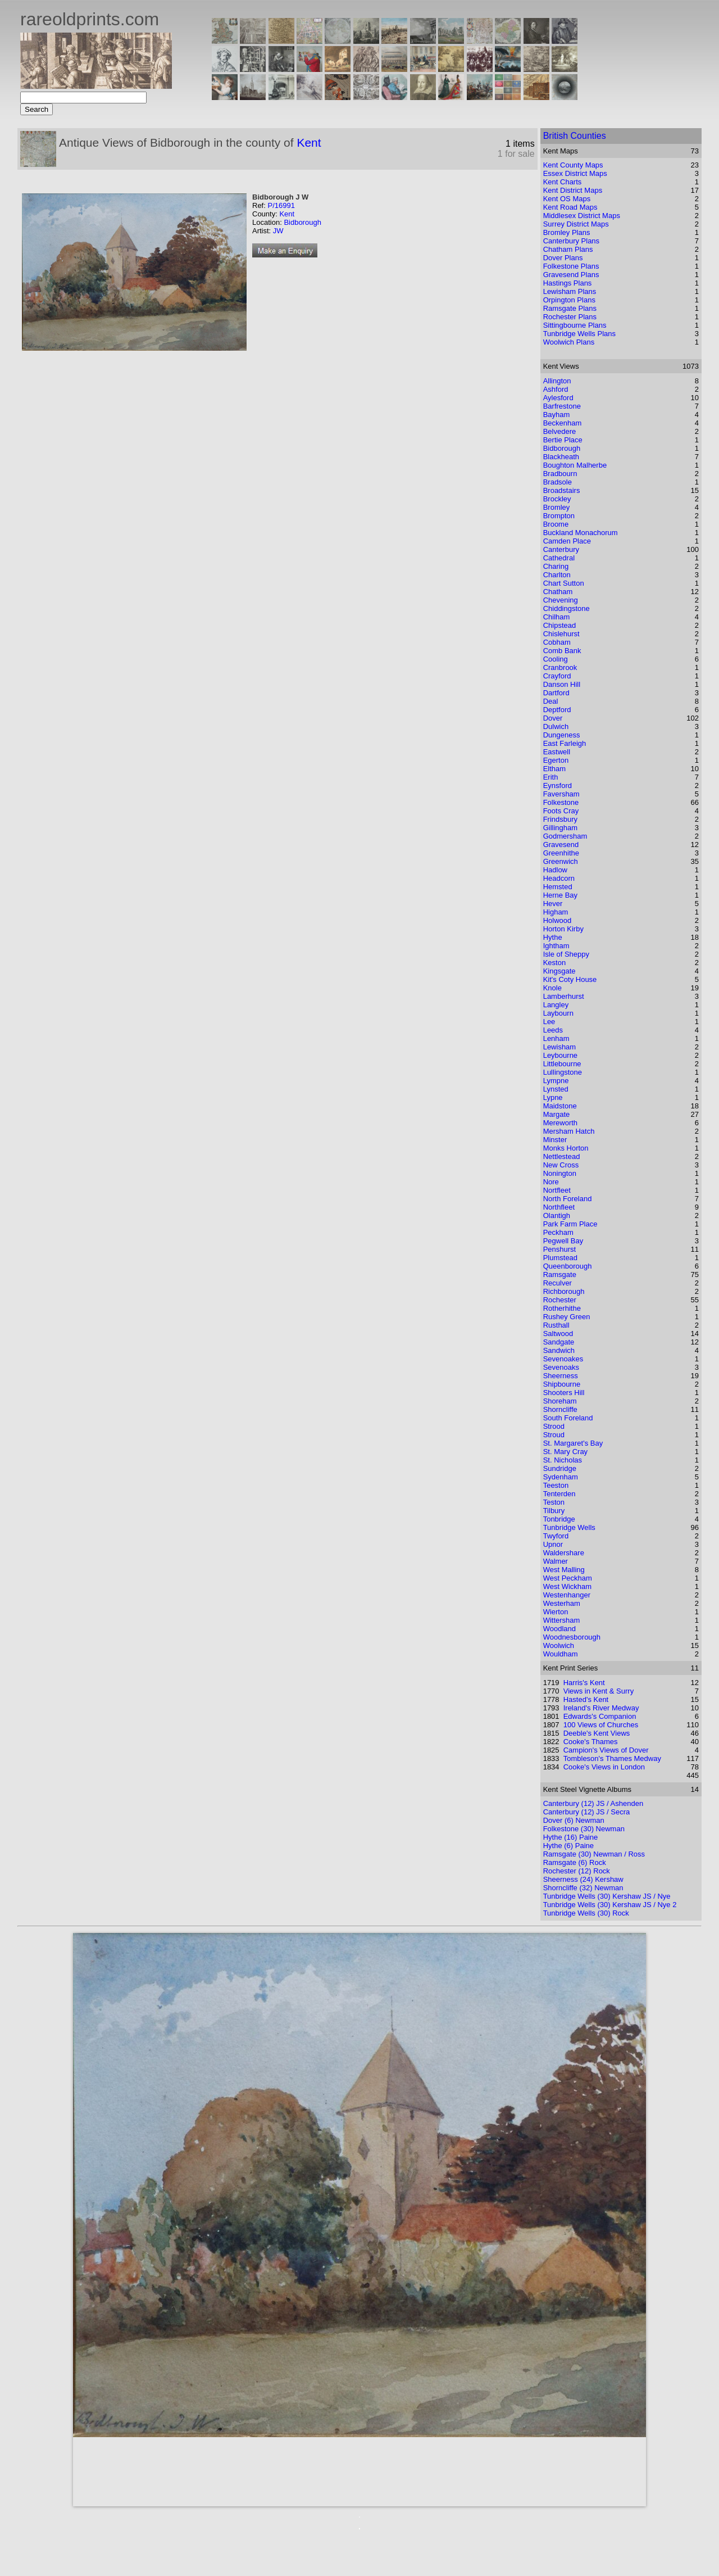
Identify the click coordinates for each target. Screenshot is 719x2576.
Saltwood (558, 1333)
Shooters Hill (564, 1392)
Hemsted (557, 886)
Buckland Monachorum (580, 532)
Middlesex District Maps (581, 215)
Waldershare (563, 1553)
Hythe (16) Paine (570, 1837)
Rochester (559, 1300)
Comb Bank (562, 650)
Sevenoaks (561, 1367)
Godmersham (565, 836)
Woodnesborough (571, 1637)
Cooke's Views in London (604, 1767)
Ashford (555, 389)
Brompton (559, 515)
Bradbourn (560, 473)
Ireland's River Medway (601, 1708)
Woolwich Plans (569, 342)
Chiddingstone (566, 608)
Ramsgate (559, 1274)
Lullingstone (562, 1072)
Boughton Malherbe (575, 465)
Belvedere (559, 431)
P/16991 (280, 205)
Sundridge (559, 1468)
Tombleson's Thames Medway (612, 1758)
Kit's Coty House (570, 979)
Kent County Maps (573, 165)
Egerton (556, 760)
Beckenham (562, 423)
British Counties (574, 136)
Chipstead (559, 625)
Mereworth (560, 1123)
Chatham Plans (568, 249)
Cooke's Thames (590, 1741)
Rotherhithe (562, 1308)
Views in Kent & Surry (598, 1691)
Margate (556, 1114)
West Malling (564, 1569)
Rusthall (556, 1325)
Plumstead (560, 1257)
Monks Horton (566, 1148)
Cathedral (559, 558)
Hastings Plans (567, 283)
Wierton (555, 1612)
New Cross (561, 1165)
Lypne (553, 1097)
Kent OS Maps (567, 198)
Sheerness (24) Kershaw (583, 1879)
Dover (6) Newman (573, 1820)
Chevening (560, 600)
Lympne (556, 1080)
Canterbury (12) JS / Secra (586, 1812)
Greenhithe (561, 853)
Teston (554, 1502)
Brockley (557, 499)
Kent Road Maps (570, 207)
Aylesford (558, 397)
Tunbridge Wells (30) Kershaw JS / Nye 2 (610, 1904)
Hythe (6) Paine (568, 1845)
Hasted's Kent (586, 1699)
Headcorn (559, 878)
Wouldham (560, 1654)
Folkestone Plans (571, 266)
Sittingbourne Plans (575, 325)
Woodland (559, 1628)
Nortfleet (557, 1190)
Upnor (553, 1544)
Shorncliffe (560, 1409)
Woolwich (558, 1645)
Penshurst (559, 1249)
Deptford (557, 709)
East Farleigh (564, 743)
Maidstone (560, 1106)
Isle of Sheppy (566, 954)
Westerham (561, 1603)
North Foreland (567, 1198)
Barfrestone (562, 406)
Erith (550, 777)
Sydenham (560, 1477)
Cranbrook (560, 667)
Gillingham (560, 827)
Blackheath (561, 456)
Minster (555, 1139)
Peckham (558, 1232)
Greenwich (560, 861)
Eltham (554, 768)
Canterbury (561, 549)
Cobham (557, 642)
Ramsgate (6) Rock (574, 1862)
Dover (553, 718)
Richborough (564, 1291)
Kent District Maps (572, 190)
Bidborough (302, 222)
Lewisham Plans (570, 291)
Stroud (554, 1434)
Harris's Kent (584, 1682)
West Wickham (567, 1586)
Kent (309, 142)
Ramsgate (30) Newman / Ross (594, 1854)
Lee (549, 1021)
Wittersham (561, 1620)
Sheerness (560, 1375)
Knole (552, 988)
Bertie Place (563, 440)
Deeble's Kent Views (596, 1733)
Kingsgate (559, 971)
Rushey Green (566, 1316)
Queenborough (567, 1266)
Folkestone (561, 802)
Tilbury (554, 1510)
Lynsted (555, 1089)
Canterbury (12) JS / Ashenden (593, 1803)
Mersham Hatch (569, 1131)
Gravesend (561, 844)
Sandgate (559, 1342)
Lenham (556, 1038)
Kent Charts (562, 182)
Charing (556, 566)
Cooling (555, 659)
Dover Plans (563, 257)
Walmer (555, 1561)
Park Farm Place (570, 1224)
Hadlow (555, 870)
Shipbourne (562, 1384)
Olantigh (556, 1215)
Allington (557, 381)
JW (278, 231)
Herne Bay (560, 895)
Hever (553, 903)
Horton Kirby (563, 929)
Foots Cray (561, 811)
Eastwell (556, 752)
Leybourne (560, 1055)
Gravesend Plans (571, 274)
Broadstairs (561, 490)
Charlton (557, 575)
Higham (555, 912)
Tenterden (559, 1494)
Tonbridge (559, 1519)
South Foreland (568, 1418)
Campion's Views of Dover (606, 1750)
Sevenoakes (563, 1359)
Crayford (557, 676)
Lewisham (559, 1047)
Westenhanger (566, 1595)
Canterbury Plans (571, 241)
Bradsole (557, 482)
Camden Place (567, 541)
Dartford (556, 693)
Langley (556, 1004)
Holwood (557, 920)
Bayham (556, 414)
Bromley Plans (566, 232)
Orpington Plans (569, 300)
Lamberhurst (563, 996)
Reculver (557, 1283)
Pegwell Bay (563, 1241)
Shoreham (560, 1401)
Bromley (556, 507)
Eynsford (557, 785)
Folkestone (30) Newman (584, 1829)
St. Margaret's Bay (573, 1443)
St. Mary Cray (565, 1451)
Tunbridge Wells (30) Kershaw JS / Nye (607, 1896)
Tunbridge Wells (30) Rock (586, 1913)
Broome (556, 524)
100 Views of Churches (600, 1725)
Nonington (559, 1173)
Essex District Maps (575, 173)
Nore (551, 1182)
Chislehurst (561, 634)
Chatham (558, 591)
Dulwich (556, 726)
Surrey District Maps (576, 224)
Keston (554, 962)
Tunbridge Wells (569, 1527)
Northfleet (559, 1207)
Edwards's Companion (599, 1716)
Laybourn (558, 1013)
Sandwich (559, 1350)
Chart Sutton (563, 583)
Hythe (552, 937)
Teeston (556, 1485)
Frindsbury (560, 819)
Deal (550, 701)
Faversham (561, 794)
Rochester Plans (570, 317)
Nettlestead (561, 1156)
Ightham (556, 945)
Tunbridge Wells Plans (579, 333)
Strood (554, 1426)
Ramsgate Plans (570, 308)
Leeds (553, 1030)
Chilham (556, 617)
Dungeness (561, 735)
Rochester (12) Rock (576, 1871)
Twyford (556, 1536)
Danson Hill (561, 684)
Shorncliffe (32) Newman (583, 1888)
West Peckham (567, 1578)
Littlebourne (562, 1064)
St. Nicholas (562, 1460)
